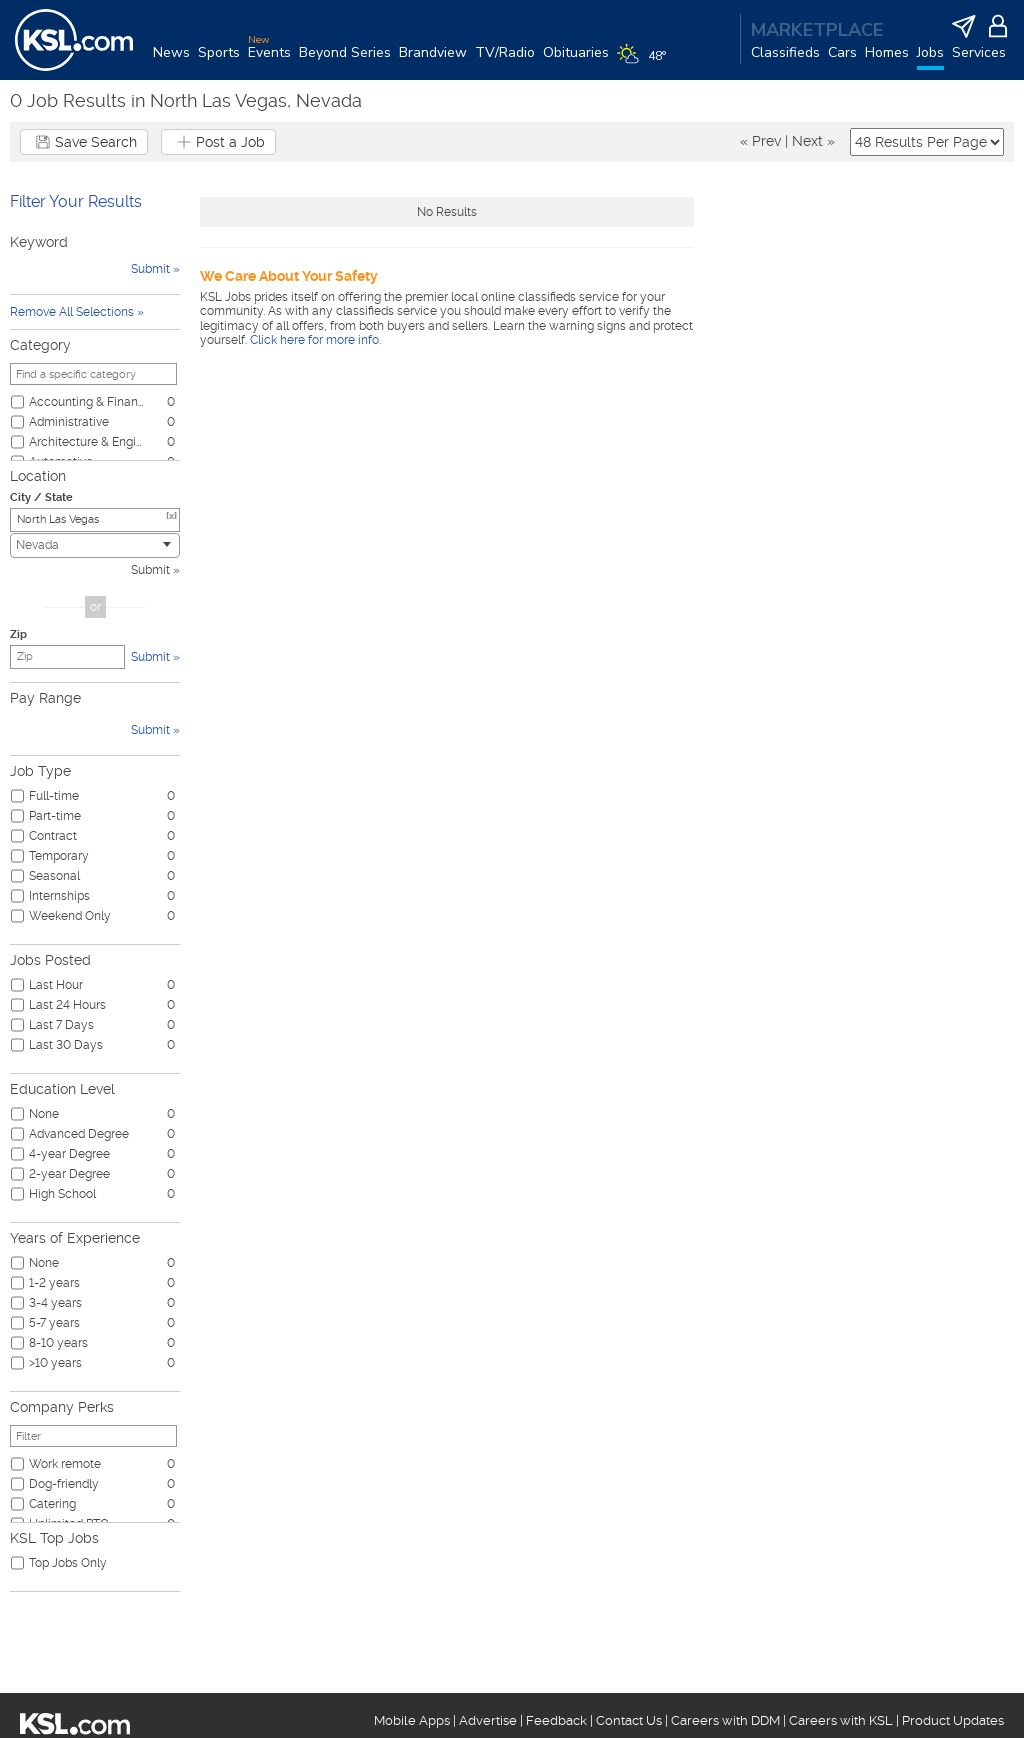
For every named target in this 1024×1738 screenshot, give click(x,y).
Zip (18, 634)
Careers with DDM (725, 1720)
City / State (41, 497)
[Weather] (645, 62)
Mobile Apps (412, 1720)
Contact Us (629, 1720)
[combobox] (95, 545)
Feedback (556, 1720)
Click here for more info (314, 340)
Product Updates (953, 1720)
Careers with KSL (841, 1720)
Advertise (488, 1720)
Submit (150, 570)
